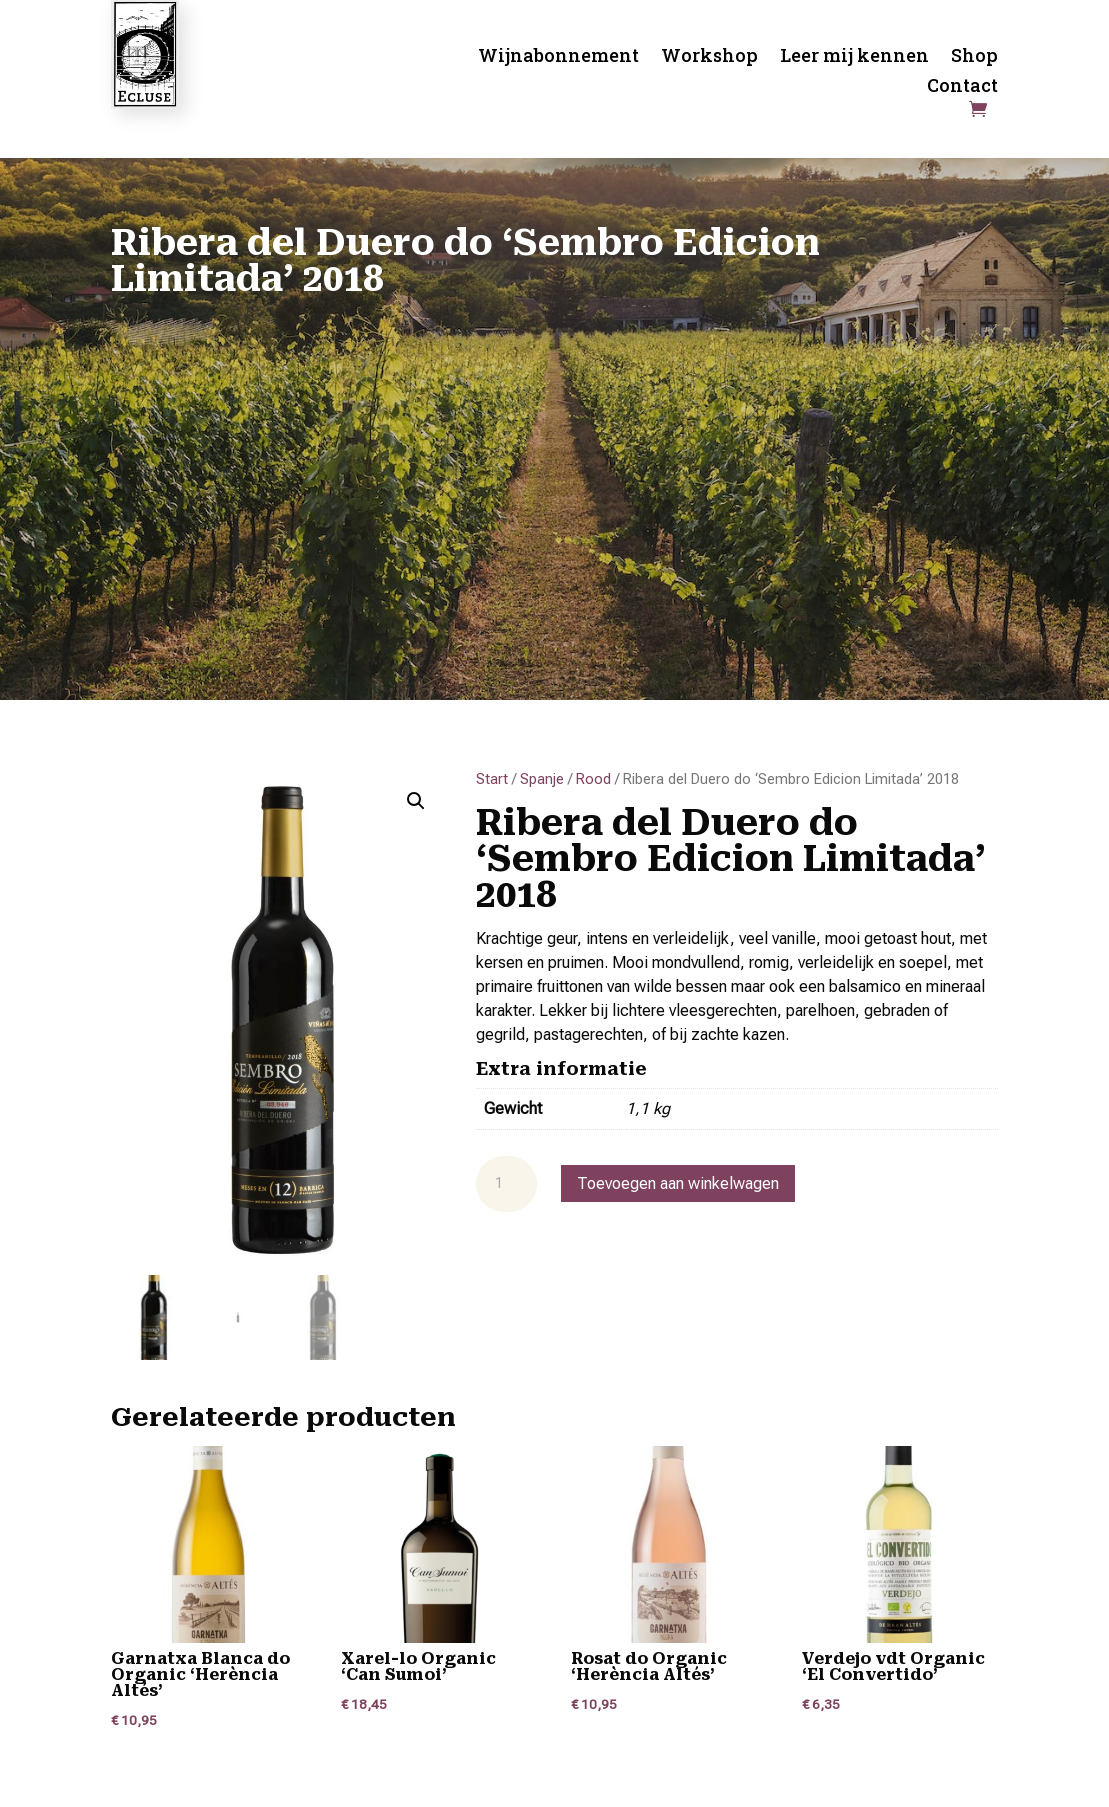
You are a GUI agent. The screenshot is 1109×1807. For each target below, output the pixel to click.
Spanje (542, 779)
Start (492, 779)
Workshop (709, 57)
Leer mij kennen (854, 57)
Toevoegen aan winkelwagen (678, 1183)
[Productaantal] (506, 1184)
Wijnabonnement (558, 57)
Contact (962, 87)
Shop (974, 57)
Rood (593, 779)
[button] (416, 801)
